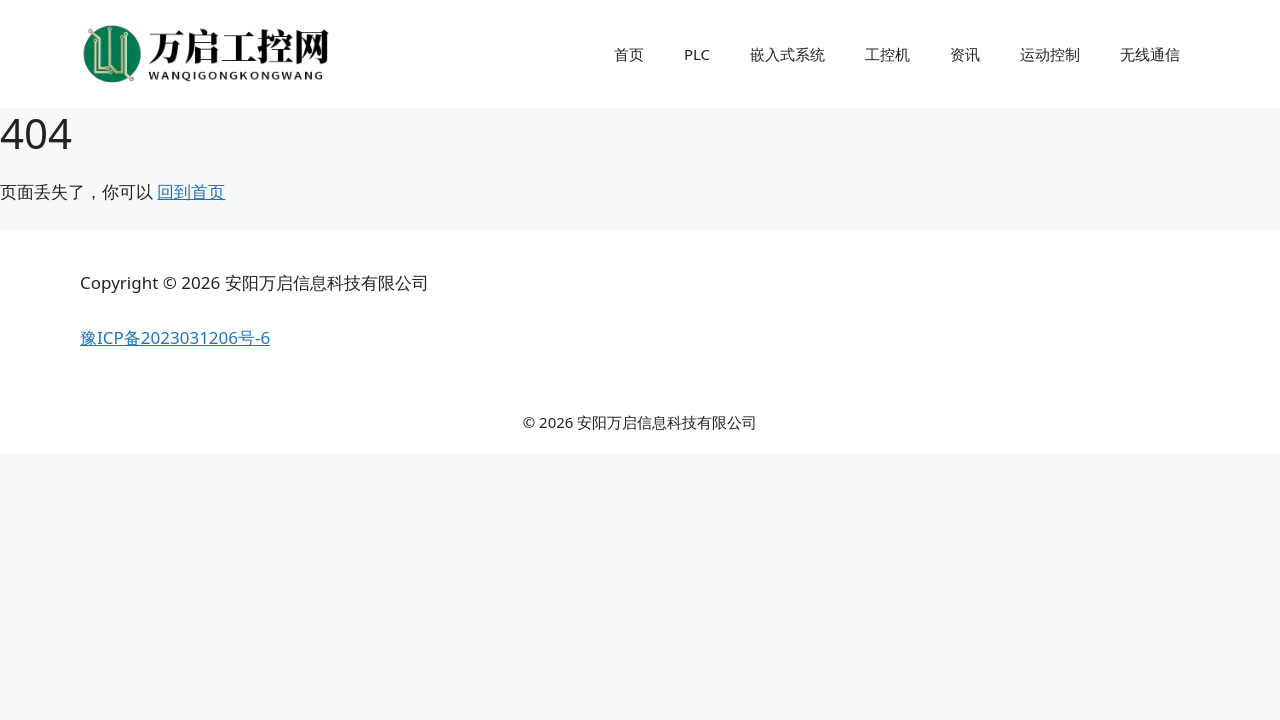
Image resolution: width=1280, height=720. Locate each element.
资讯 (965, 54)
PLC (697, 54)
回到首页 (191, 191)
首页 (629, 54)
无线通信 (1150, 54)
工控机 (887, 54)
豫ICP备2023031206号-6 (175, 337)
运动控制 (1050, 54)
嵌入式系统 (787, 54)
